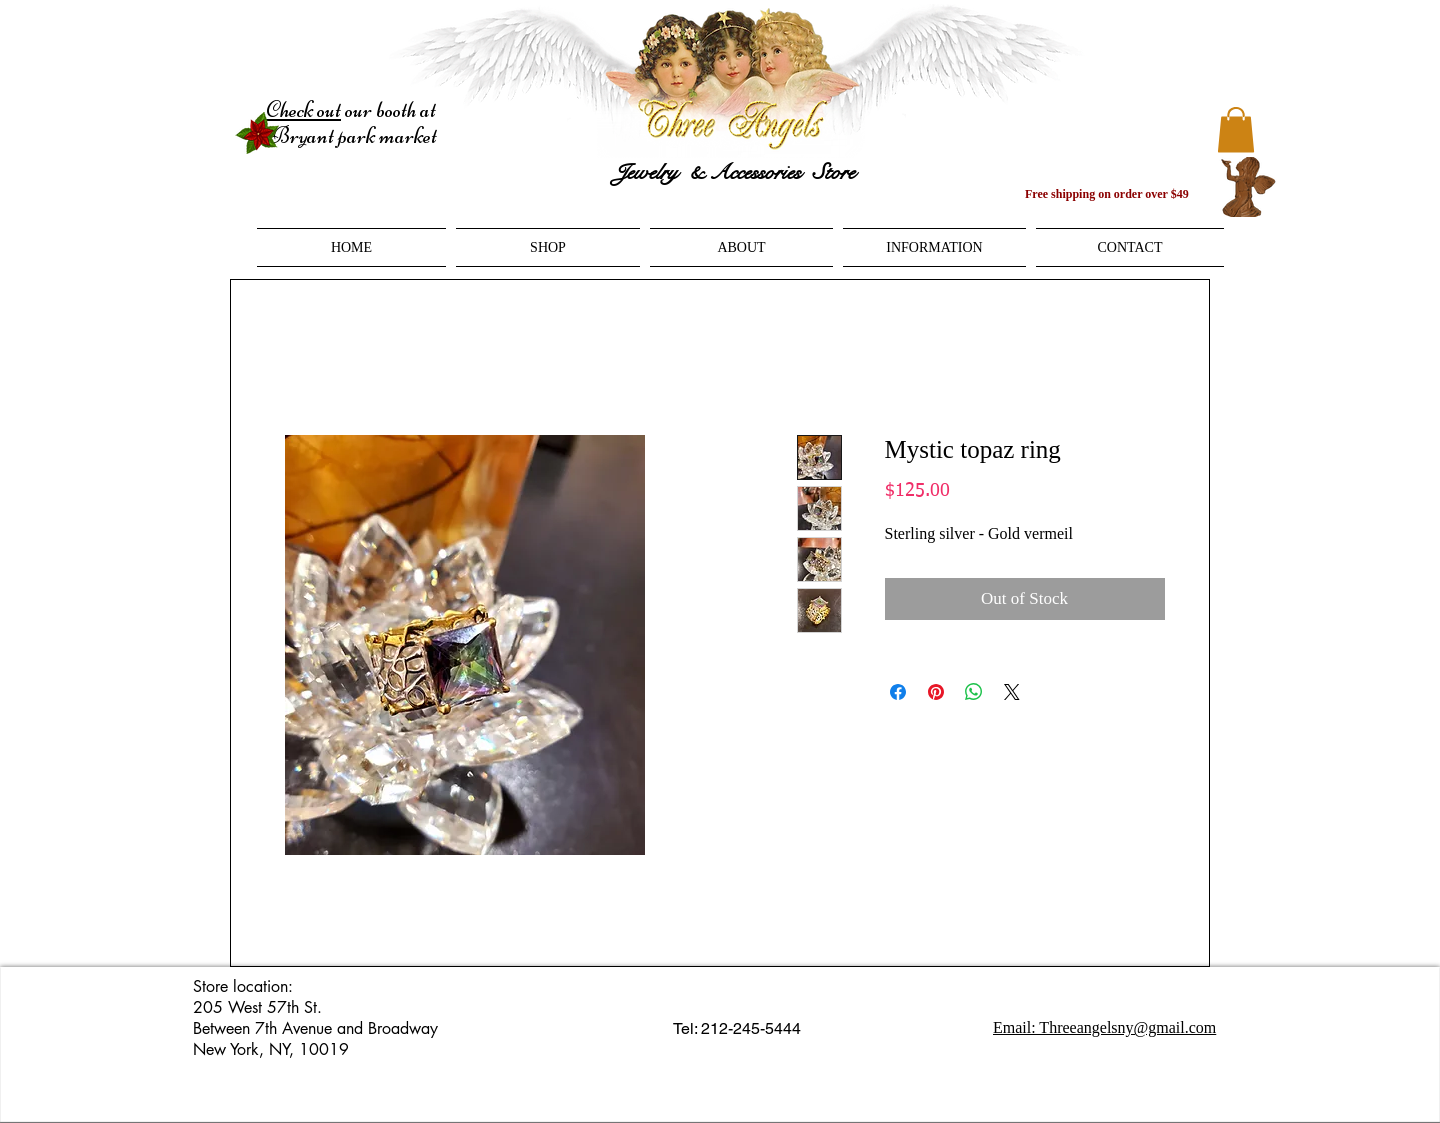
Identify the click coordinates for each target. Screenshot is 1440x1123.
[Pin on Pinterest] (936, 692)
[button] (1236, 129)
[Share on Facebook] (898, 692)
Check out (303, 110)
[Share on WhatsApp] (974, 692)
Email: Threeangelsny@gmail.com (1104, 1027)
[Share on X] (1012, 692)
